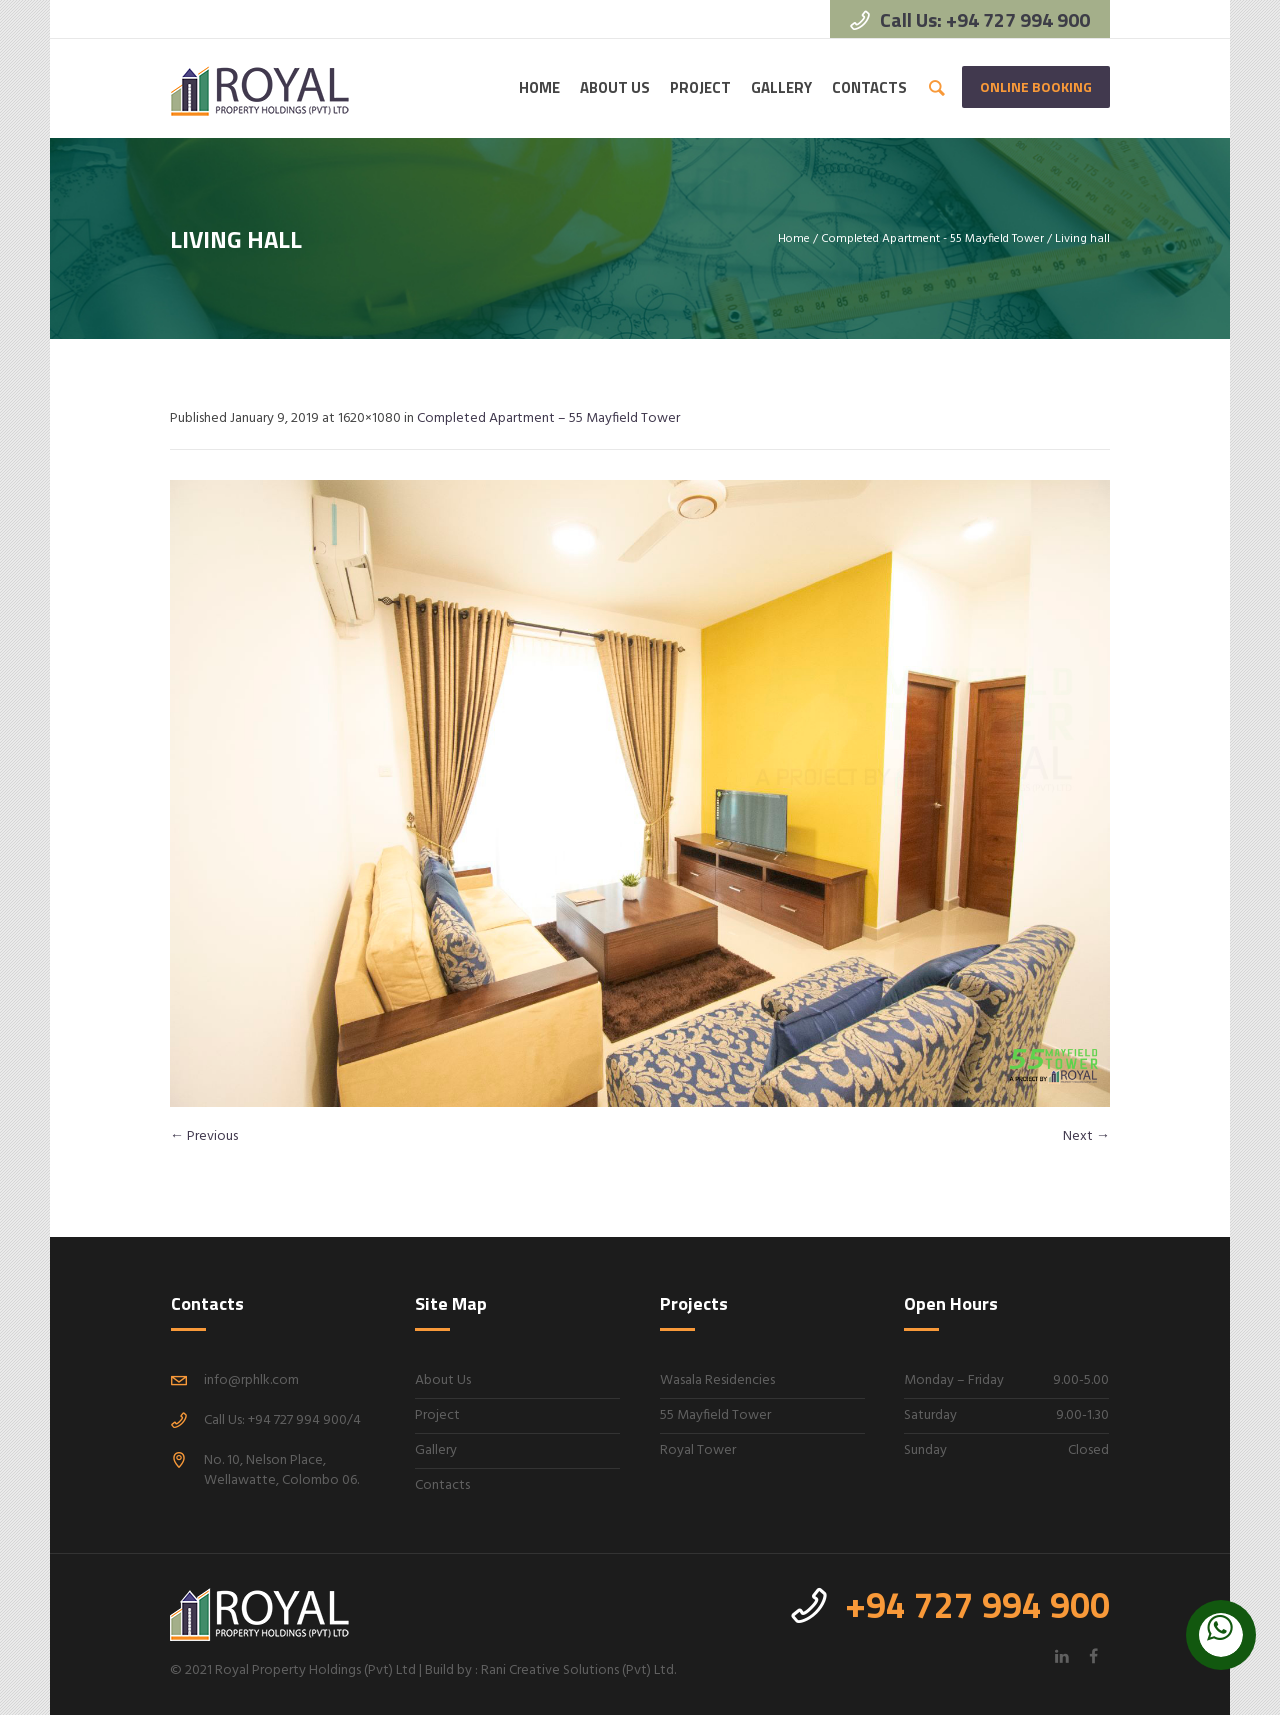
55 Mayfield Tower (715, 1415)
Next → (1086, 1136)
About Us (443, 1380)
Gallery (436, 1450)
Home (794, 239)
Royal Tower (698, 1450)
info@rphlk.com (251, 1380)
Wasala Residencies (717, 1380)
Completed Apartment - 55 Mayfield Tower (932, 239)
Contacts (442, 1485)
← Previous (204, 1136)
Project (437, 1415)
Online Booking (1036, 86)
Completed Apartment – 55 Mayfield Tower (548, 418)
